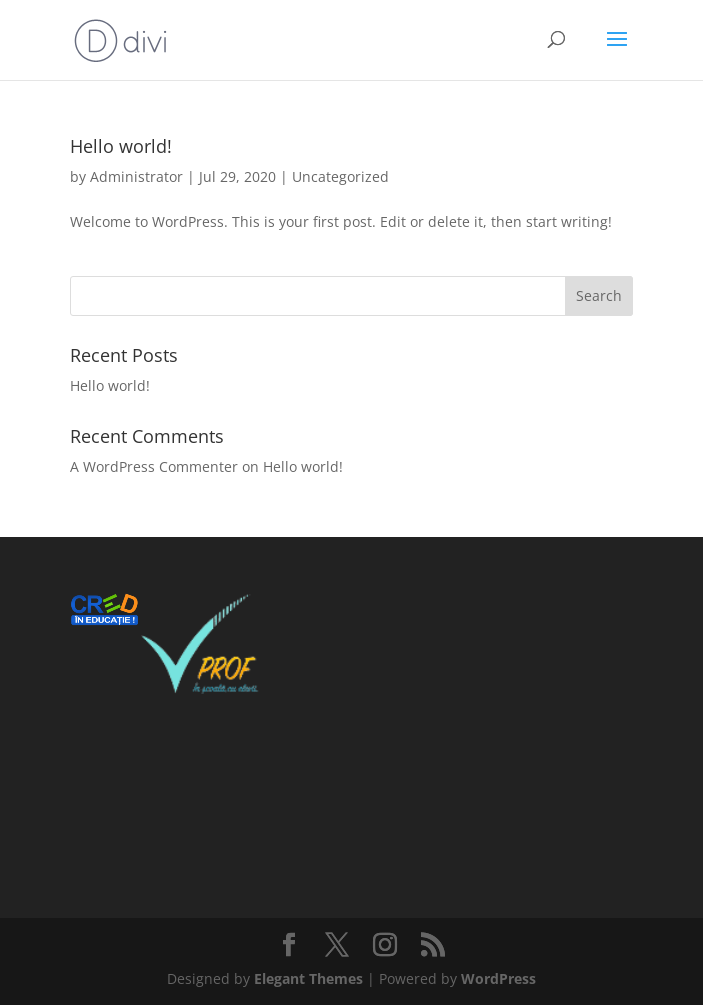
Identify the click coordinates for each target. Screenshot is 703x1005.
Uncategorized (340, 176)
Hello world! (121, 146)
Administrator (136, 176)
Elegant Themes (308, 978)
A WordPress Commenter (154, 466)
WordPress (498, 978)
